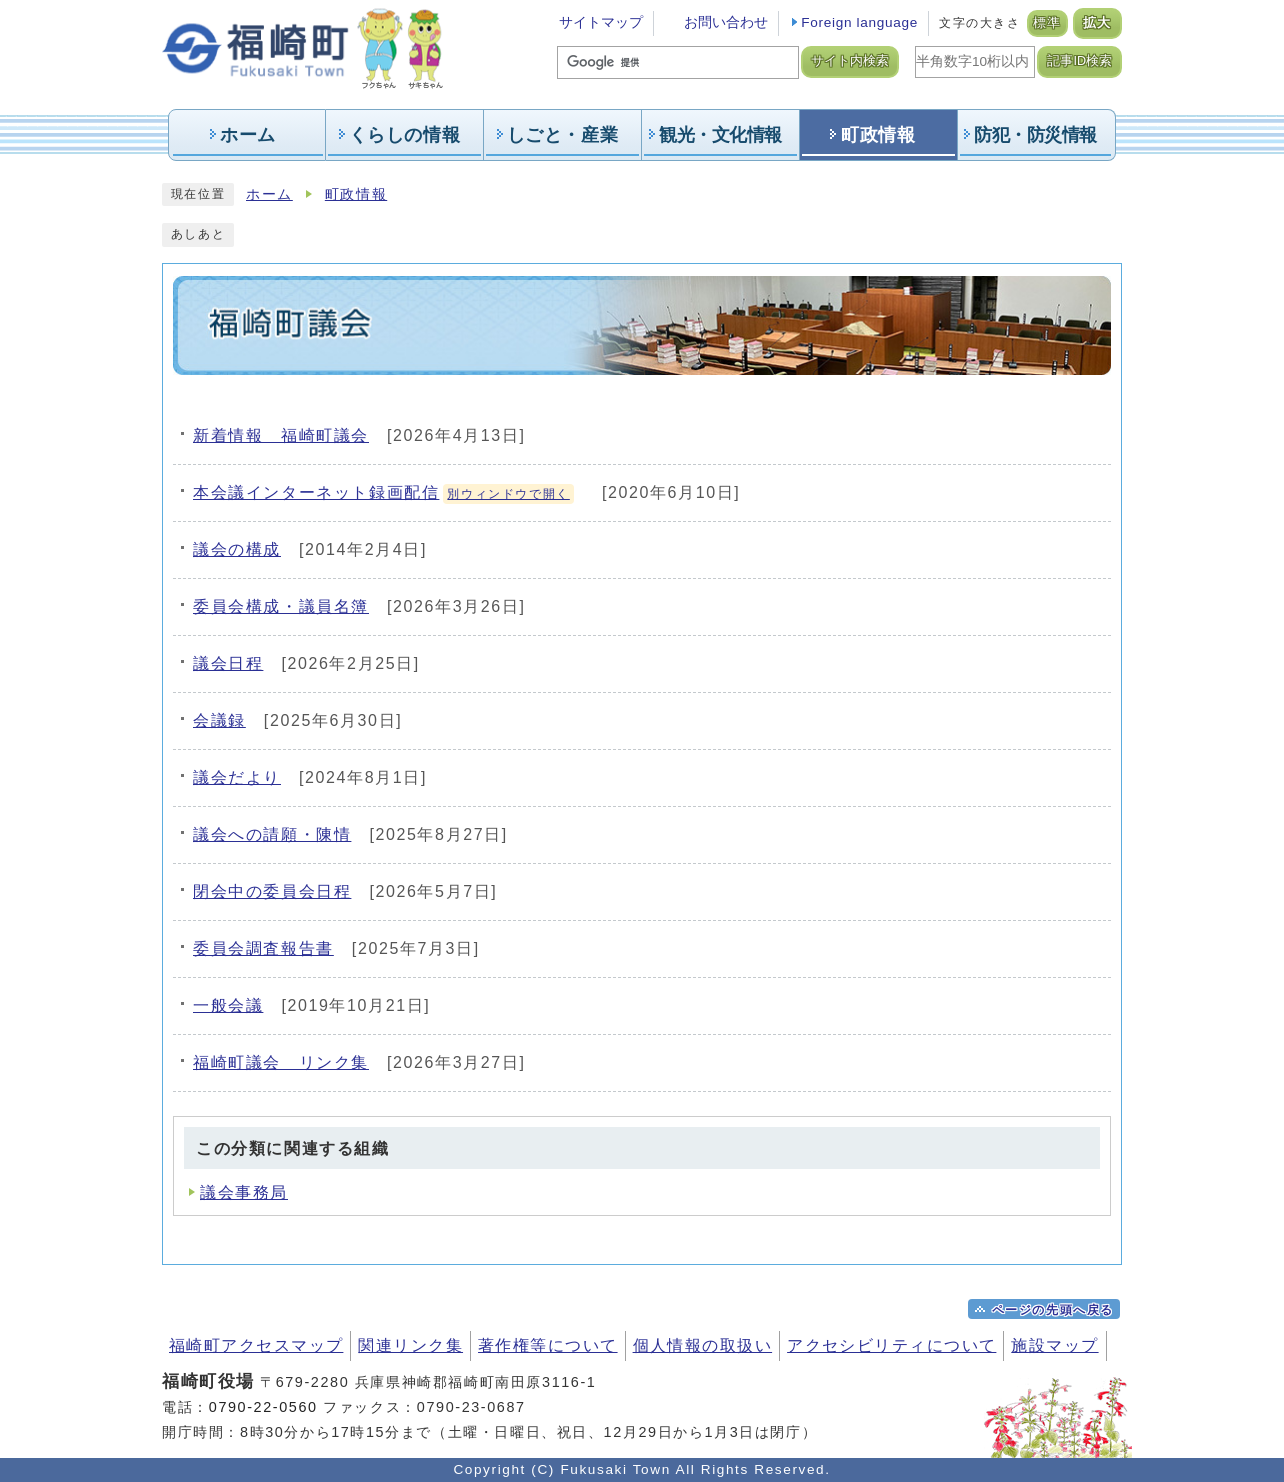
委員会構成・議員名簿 (281, 606)
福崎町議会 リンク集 (281, 1062)
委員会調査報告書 (263, 948)
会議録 (219, 720)
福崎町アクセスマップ (256, 1345)
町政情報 (356, 194)
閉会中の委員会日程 (272, 891)
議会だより (237, 777)
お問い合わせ (726, 22)
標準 (1047, 23)
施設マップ (1054, 1345)
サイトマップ (601, 22)
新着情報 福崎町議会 (281, 435)
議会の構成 (237, 549)
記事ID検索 (1079, 61)
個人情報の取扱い (703, 1345)
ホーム (269, 194)
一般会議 (228, 1005)
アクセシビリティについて (891, 1345)
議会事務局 (244, 1192)
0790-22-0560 (263, 1407)
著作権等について (548, 1345)
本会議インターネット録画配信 (383, 492)
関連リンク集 (410, 1345)
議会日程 (228, 663)
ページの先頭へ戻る (1053, 1310)
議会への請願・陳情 (272, 834)
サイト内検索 (850, 61)
